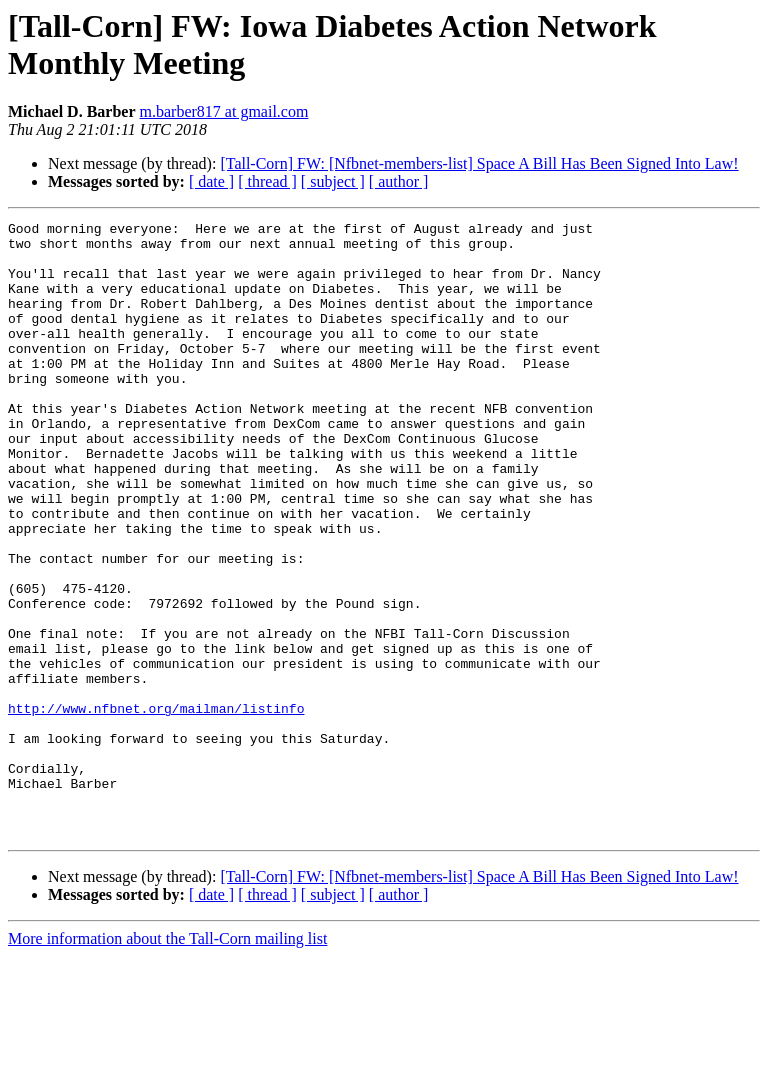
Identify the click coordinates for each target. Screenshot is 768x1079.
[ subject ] (333, 181)
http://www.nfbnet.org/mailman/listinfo (156, 807)
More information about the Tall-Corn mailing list (167, 1061)
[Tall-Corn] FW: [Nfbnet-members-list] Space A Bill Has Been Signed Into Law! (479, 163)
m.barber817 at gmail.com (224, 111)
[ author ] (399, 181)
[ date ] (211, 181)
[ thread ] (267, 181)
